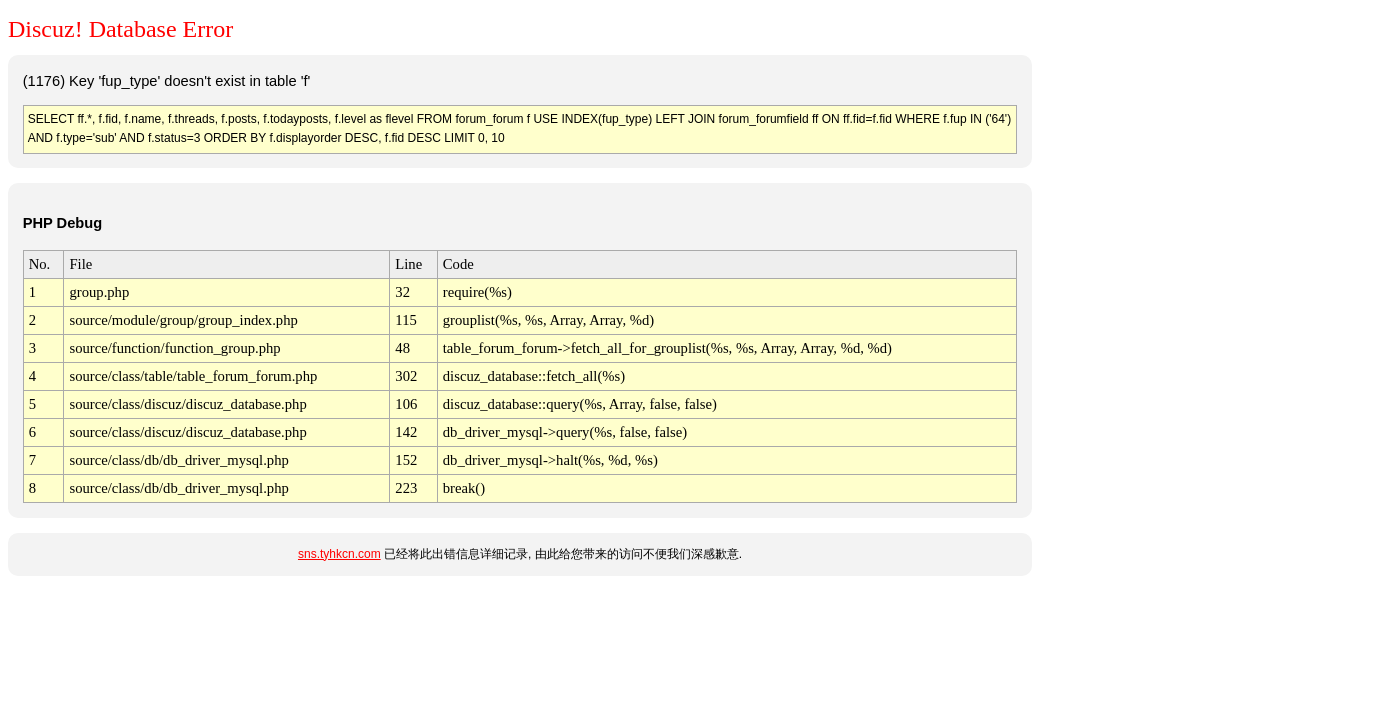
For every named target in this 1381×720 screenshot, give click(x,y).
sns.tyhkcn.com (339, 554)
